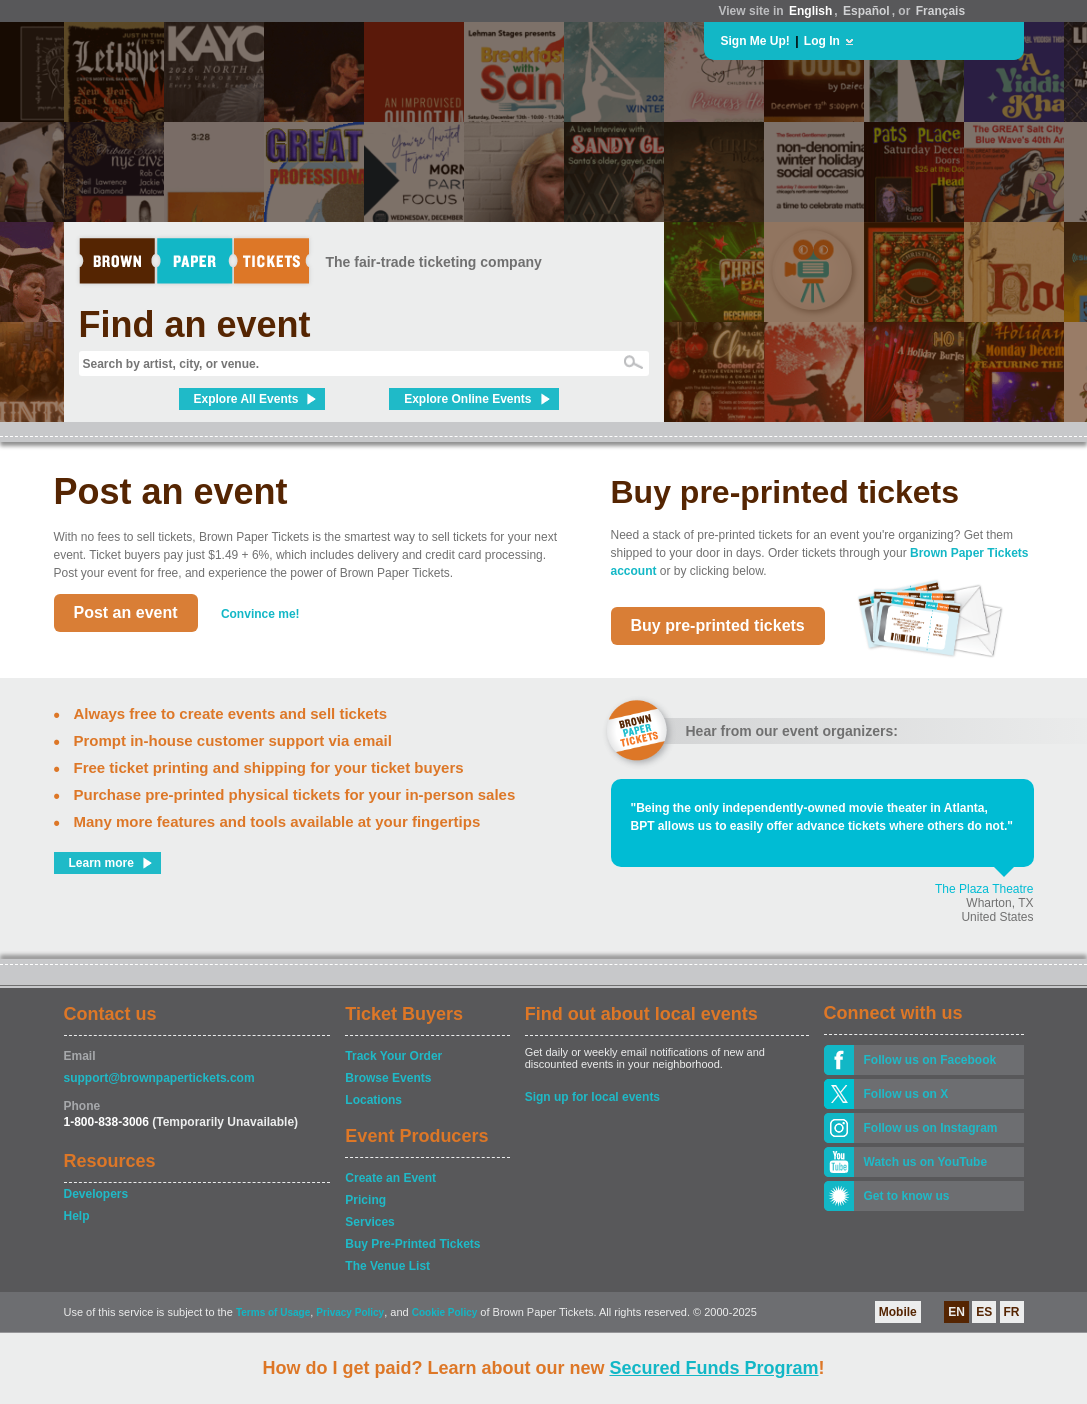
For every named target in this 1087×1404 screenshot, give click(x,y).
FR (1012, 1312)
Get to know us (907, 1196)
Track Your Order (393, 1056)
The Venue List (387, 1266)
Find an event (195, 324)
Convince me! (260, 614)
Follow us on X (906, 1094)
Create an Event (390, 1178)
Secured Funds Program (713, 1368)
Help (77, 1216)
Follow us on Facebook (930, 1060)
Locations (373, 1100)
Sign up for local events (592, 1097)
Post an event (126, 612)
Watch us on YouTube (926, 1162)
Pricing (365, 1200)
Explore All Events (246, 399)
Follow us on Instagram (931, 1128)
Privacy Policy (350, 1312)
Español (866, 11)
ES (984, 1312)
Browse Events (388, 1078)
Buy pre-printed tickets (718, 625)
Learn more (101, 863)
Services (369, 1222)
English (810, 11)
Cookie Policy (445, 1312)
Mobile (898, 1312)
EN (956, 1312)
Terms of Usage (273, 1312)
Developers (96, 1194)
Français (940, 11)
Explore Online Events (467, 399)
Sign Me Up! (755, 41)
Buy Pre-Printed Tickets (412, 1244)
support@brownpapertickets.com (159, 1078)
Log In (822, 41)
